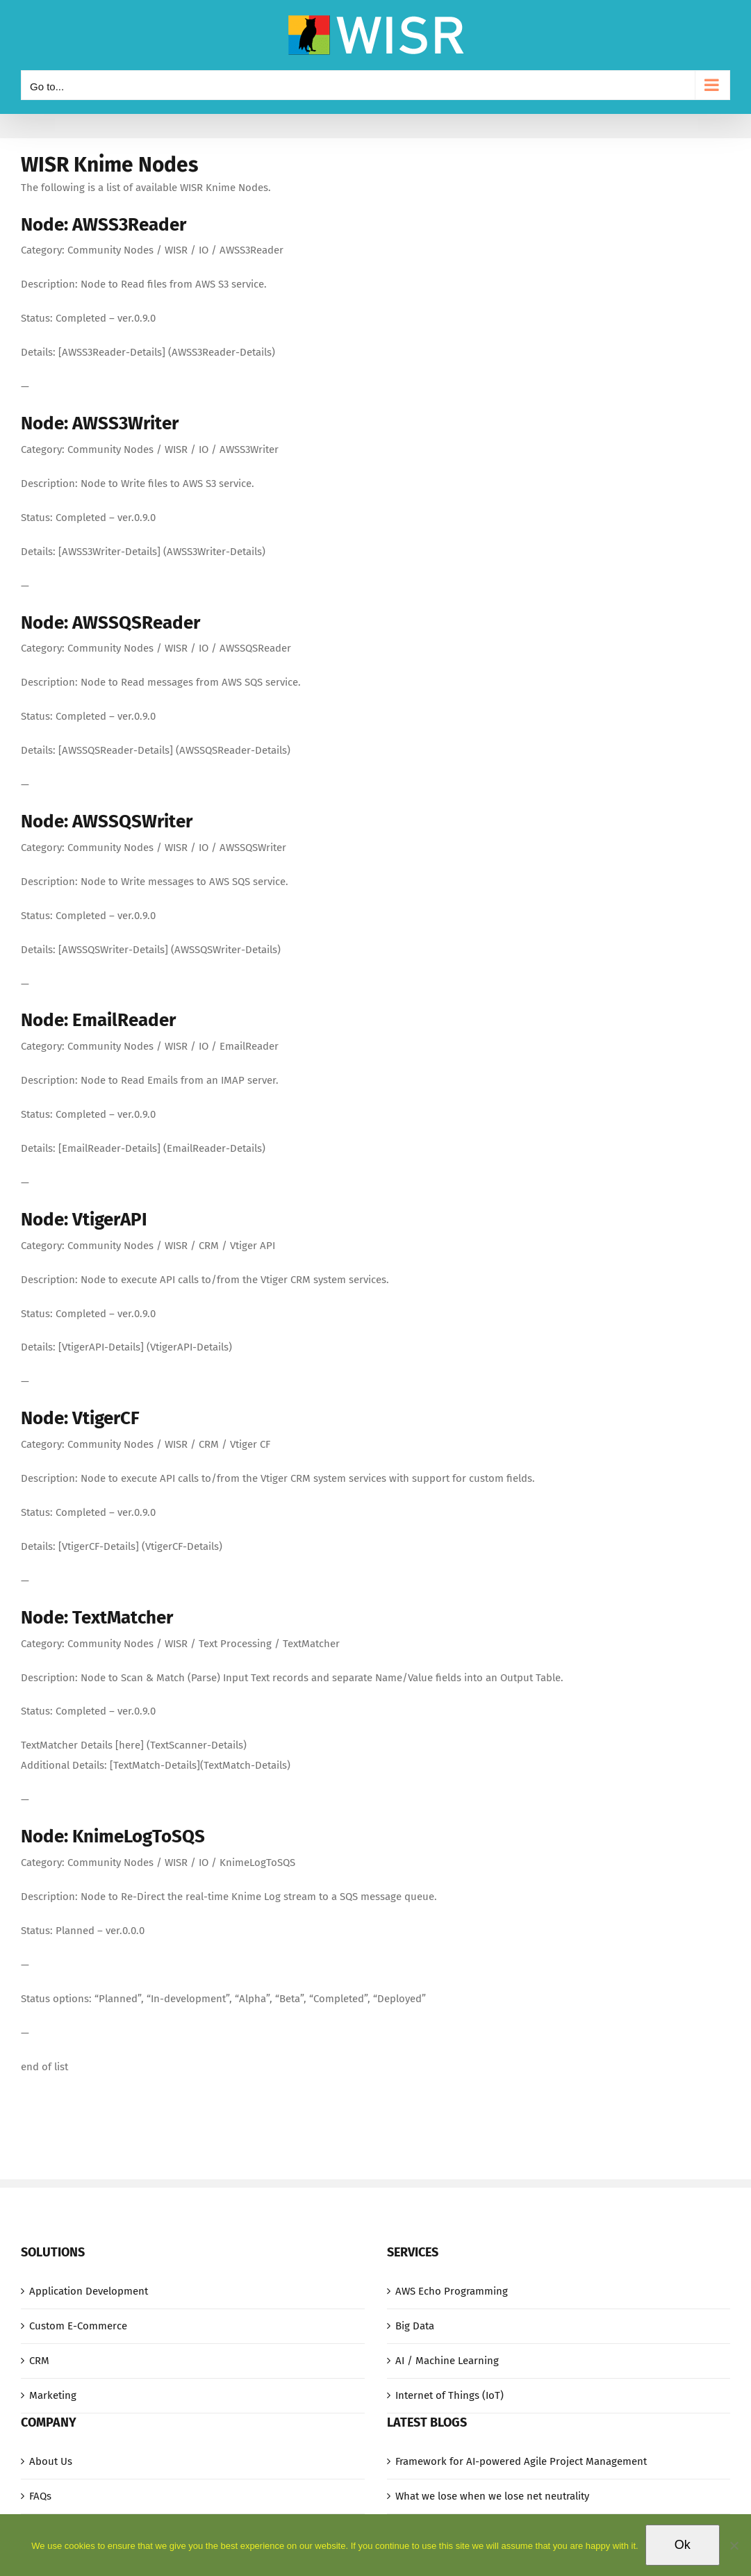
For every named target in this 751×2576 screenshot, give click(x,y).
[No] (734, 2545)
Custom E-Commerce (78, 2326)
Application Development (88, 2291)
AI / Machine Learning (447, 2360)
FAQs (40, 2496)
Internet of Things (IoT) (449, 2395)
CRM (39, 2360)
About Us (50, 2461)
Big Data (414, 2326)
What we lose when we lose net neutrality (492, 2496)
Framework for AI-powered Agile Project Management (521, 2461)
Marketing (52, 2395)
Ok (683, 2545)
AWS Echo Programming (451, 2291)
